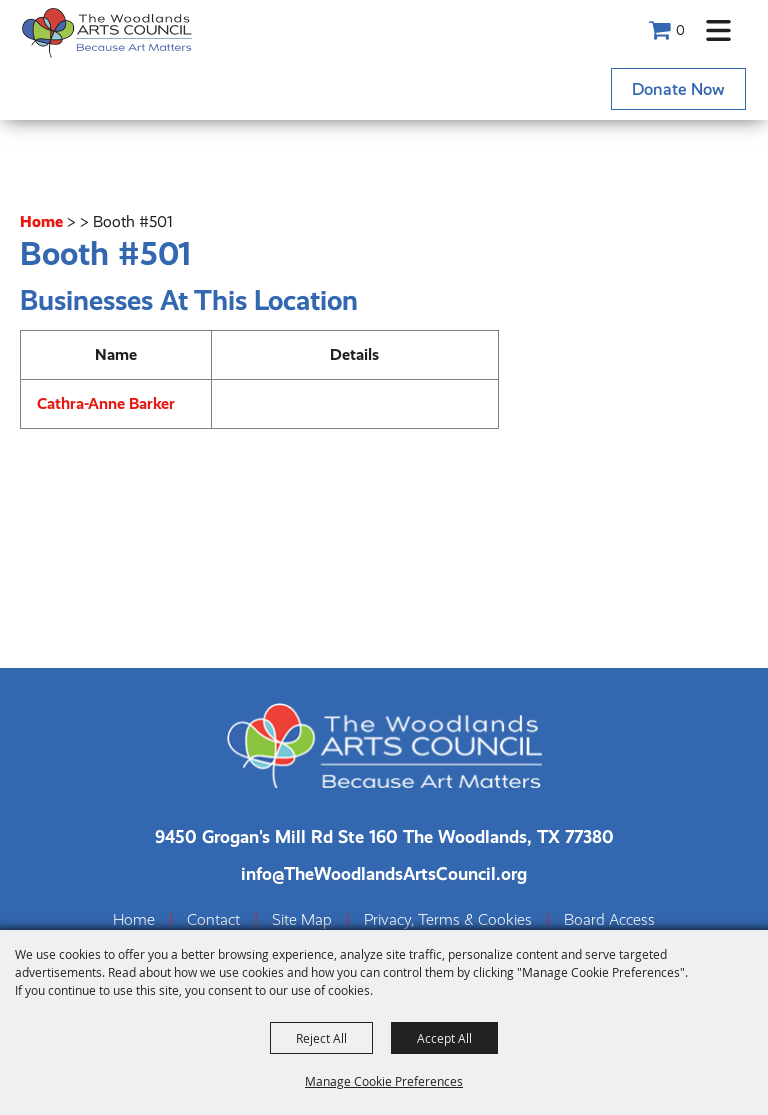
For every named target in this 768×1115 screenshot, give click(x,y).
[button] (718, 30)
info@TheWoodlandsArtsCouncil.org (384, 873)
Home (41, 221)
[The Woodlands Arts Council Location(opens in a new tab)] (384, 836)
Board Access (609, 920)
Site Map (302, 920)
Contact (213, 920)
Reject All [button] (321, 1038)
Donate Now (678, 89)
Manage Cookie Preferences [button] (384, 1081)
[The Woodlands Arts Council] (107, 32)
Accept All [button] (444, 1038)
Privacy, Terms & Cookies (448, 920)
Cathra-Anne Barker (106, 403)
